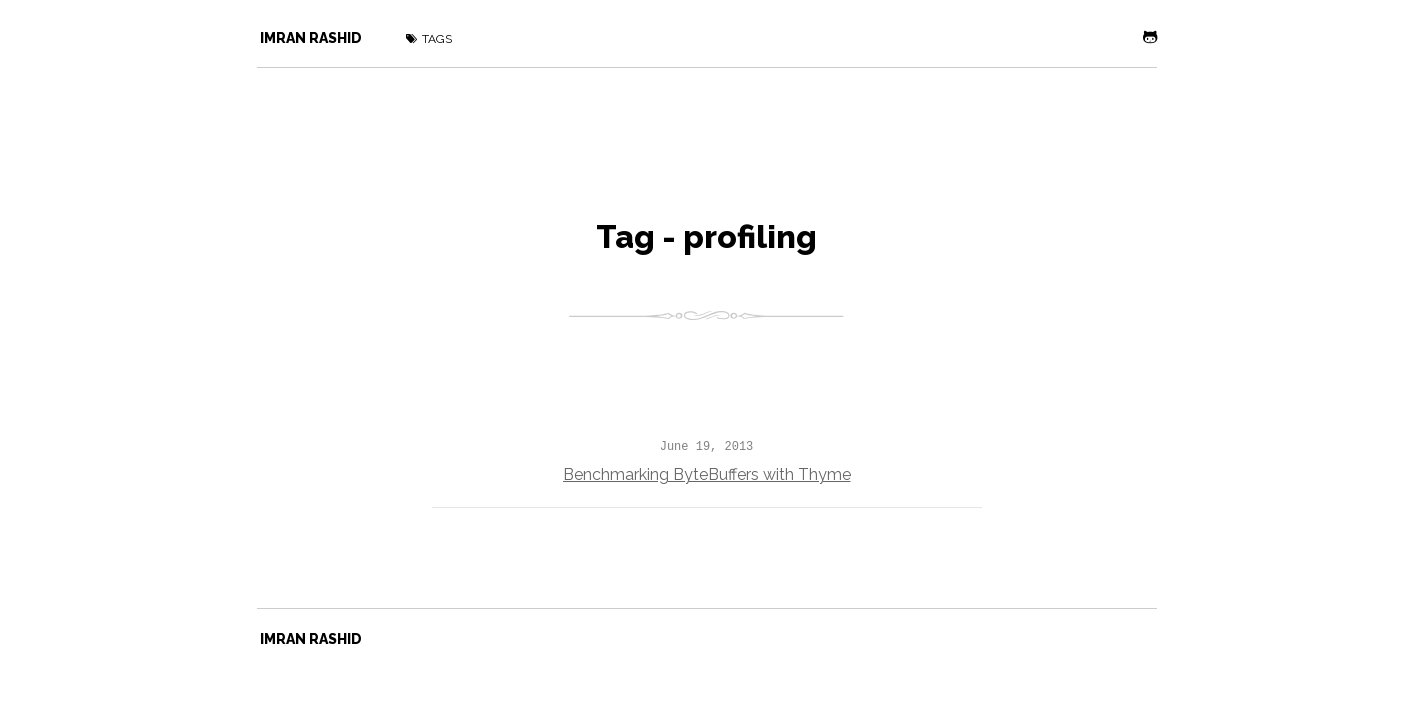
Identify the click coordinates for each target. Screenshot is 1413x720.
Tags (429, 39)
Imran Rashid (311, 38)
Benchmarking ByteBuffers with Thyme (707, 474)
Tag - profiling (706, 236)
